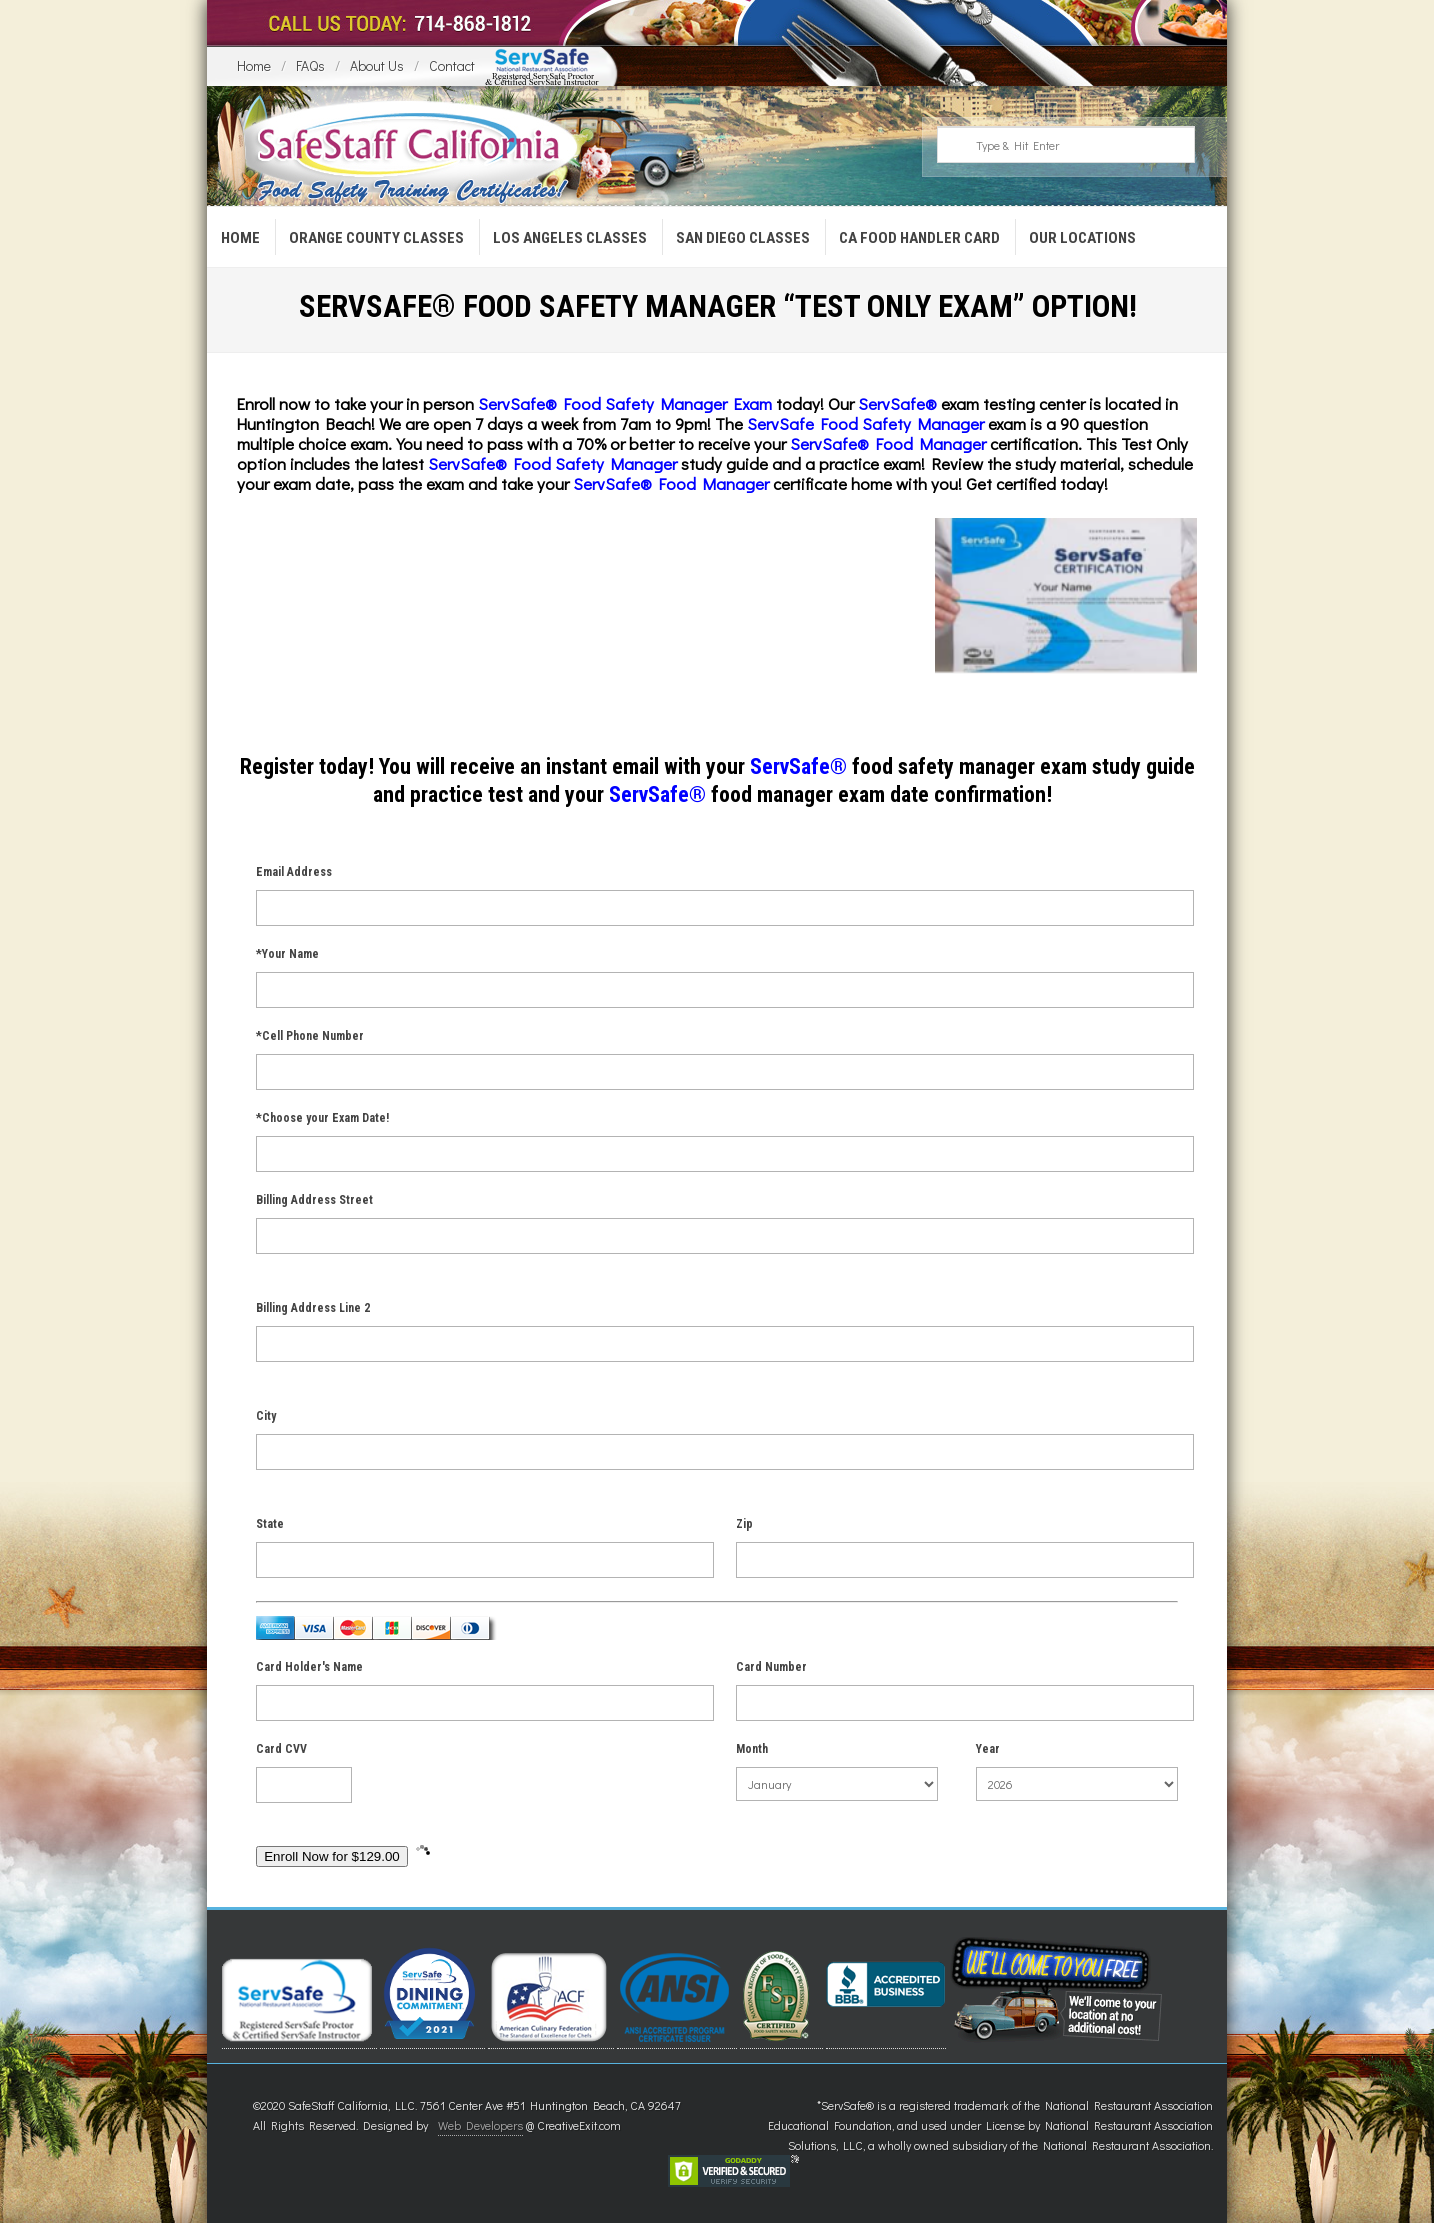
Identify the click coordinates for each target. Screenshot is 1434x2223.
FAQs (310, 65)
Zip (744, 1524)
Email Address (294, 872)
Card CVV (281, 1749)
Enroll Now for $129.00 (332, 1856)
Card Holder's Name (309, 1667)
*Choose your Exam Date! (322, 1118)
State (270, 1524)
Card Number (771, 1667)
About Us (377, 65)
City (266, 1416)
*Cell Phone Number (310, 1036)
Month (752, 1749)
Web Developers (480, 2125)
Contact (452, 65)
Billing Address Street (314, 1200)
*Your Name (287, 954)
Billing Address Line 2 (313, 1308)
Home (254, 65)
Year (988, 1749)
